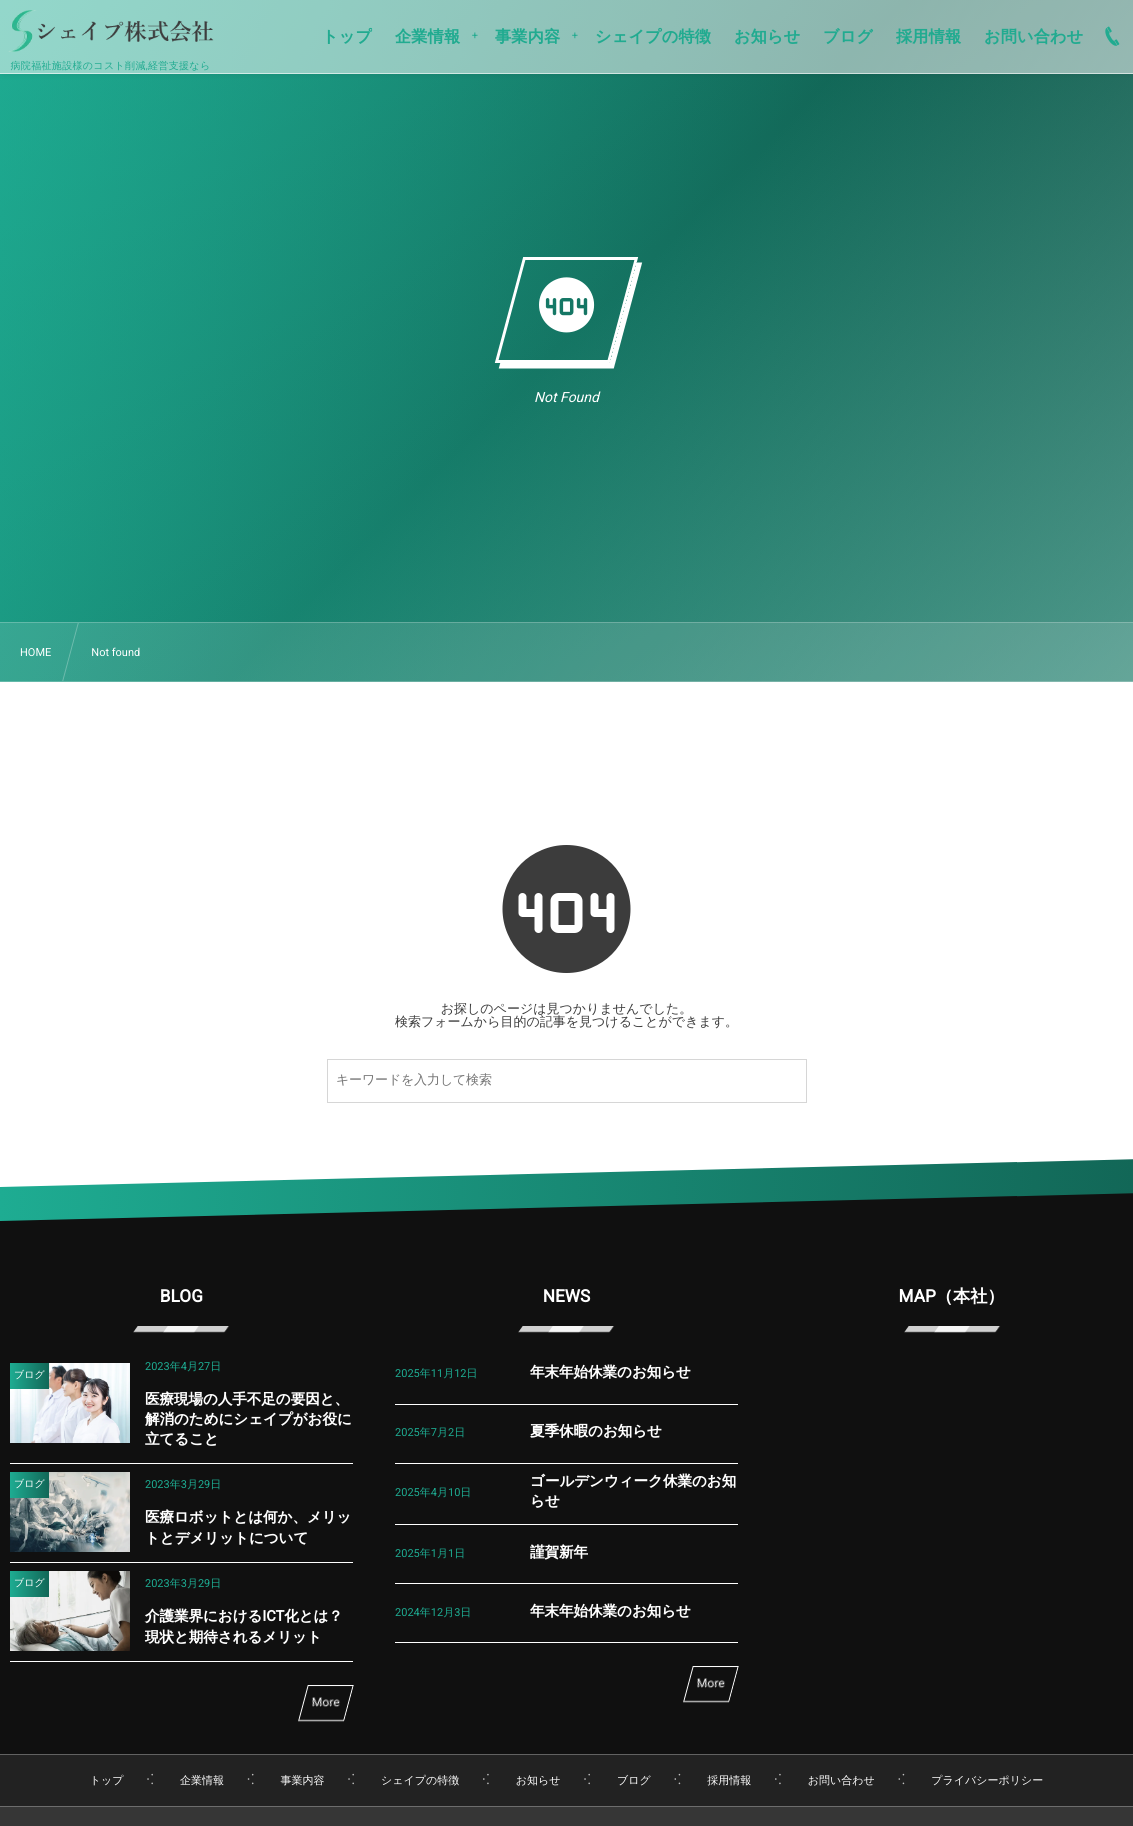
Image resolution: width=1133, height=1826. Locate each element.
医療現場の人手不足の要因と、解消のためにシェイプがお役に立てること (248, 1420)
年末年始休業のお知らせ (610, 1372)
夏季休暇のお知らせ (596, 1431)
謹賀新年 (559, 1552)
